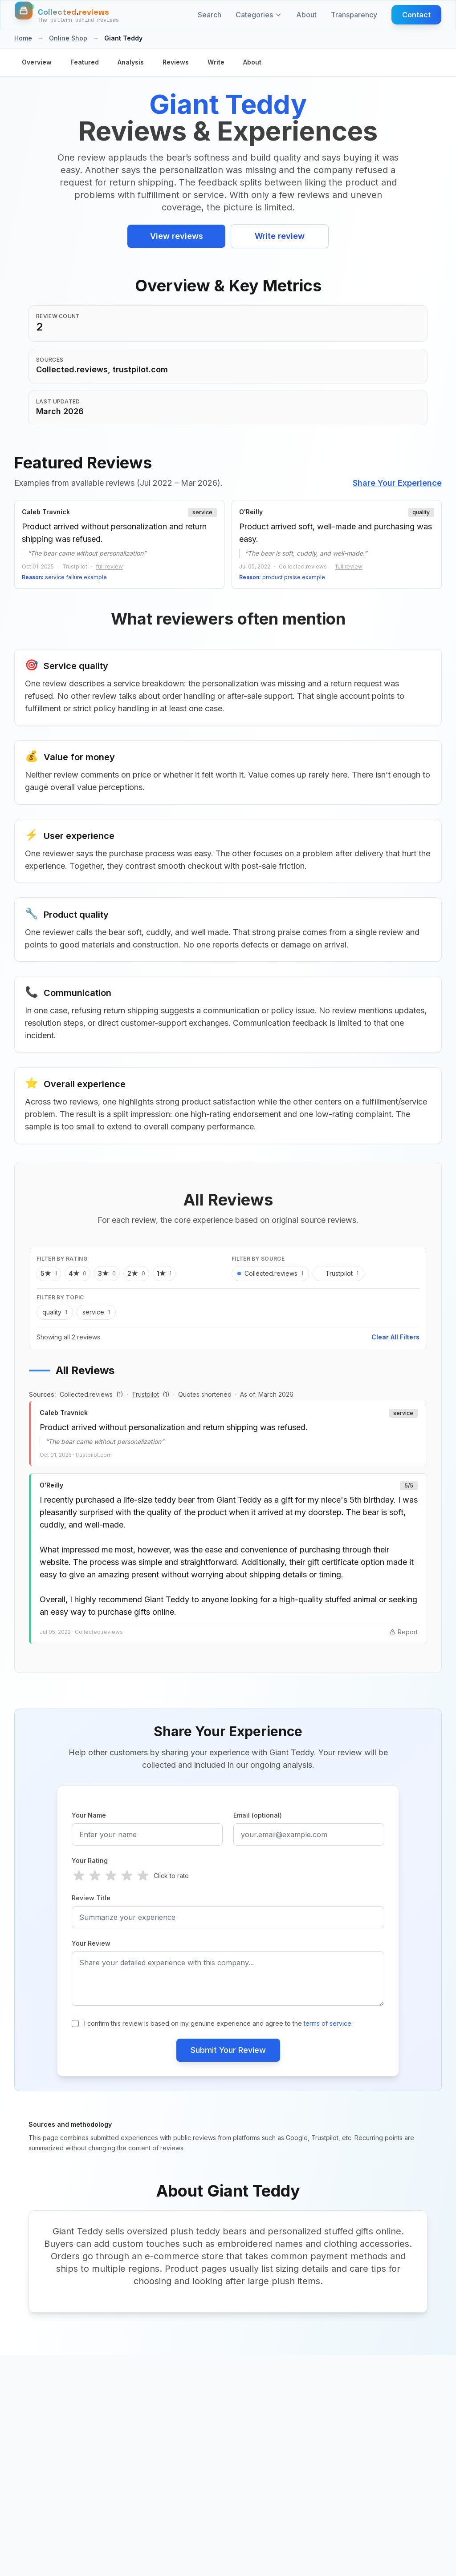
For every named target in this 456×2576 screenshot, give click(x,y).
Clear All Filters (395, 1340)
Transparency (354, 14)
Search (209, 14)
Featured (84, 62)
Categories (259, 14)
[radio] (79, 1879)
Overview (37, 62)
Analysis (131, 62)
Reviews (176, 62)
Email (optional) (257, 1818)
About (306, 14)
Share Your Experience (397, 483)
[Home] (67, 15)
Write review (280, 236)
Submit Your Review (228, 2053)
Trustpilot (145, 1397)
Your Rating (90, 1863)
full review (109, 566)
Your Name (89, 1818)
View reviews (176, 236)
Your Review (91, 1946)
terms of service (327, 2026)
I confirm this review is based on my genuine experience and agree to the (217, 2026)
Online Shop (68, 38)
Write (216, 62)
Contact (416, 14)
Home (23, 38)
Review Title (91, 1901)
